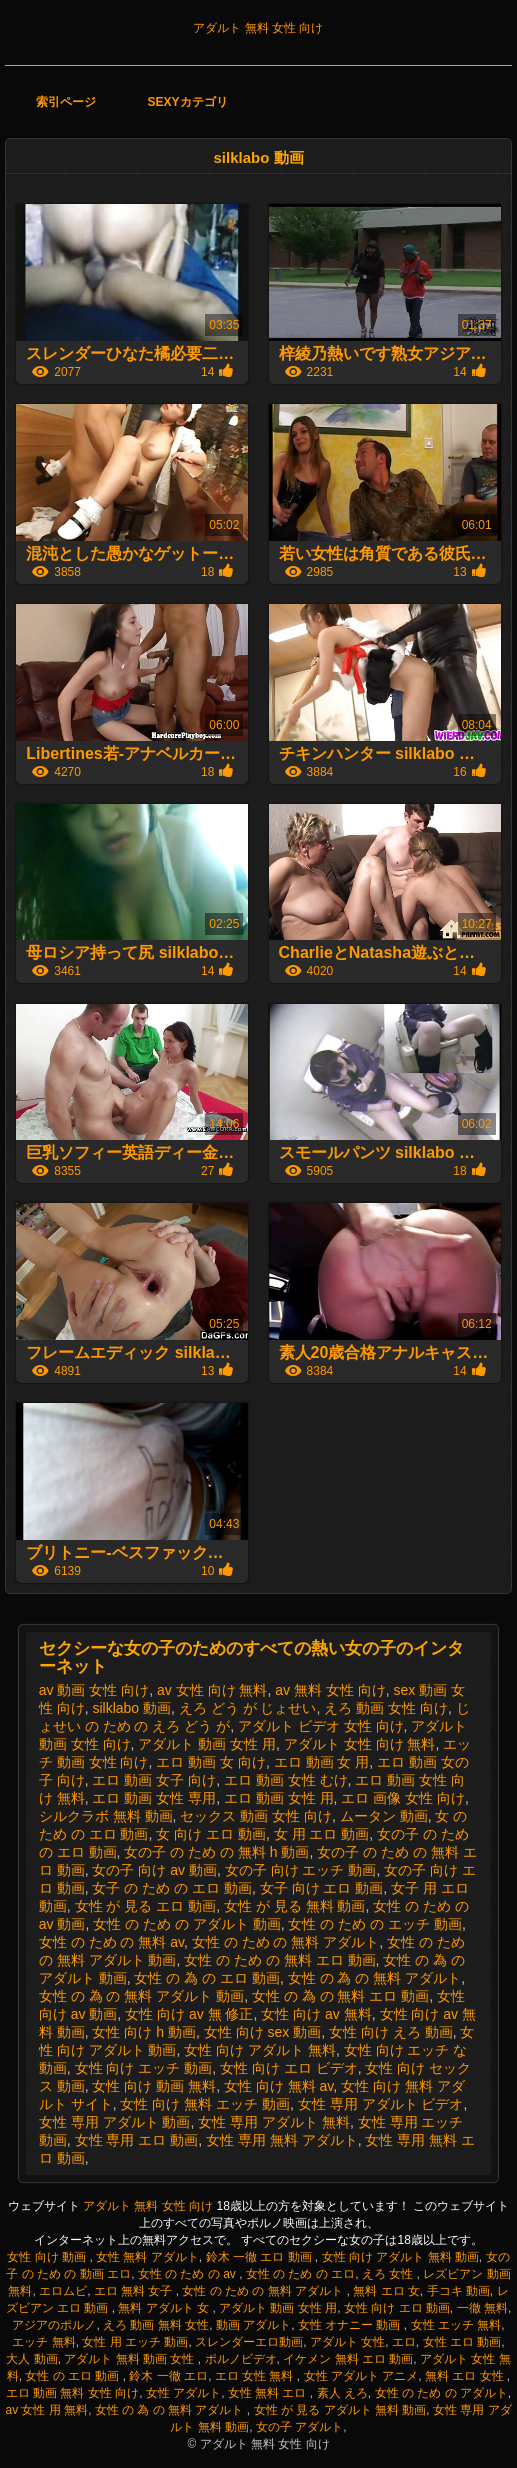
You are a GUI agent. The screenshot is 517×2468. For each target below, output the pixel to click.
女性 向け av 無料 (316, 2014)
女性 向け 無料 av (278, 2086)
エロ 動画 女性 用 (279, 1798)
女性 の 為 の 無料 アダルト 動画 (141, 1996)
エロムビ (63, 2291)
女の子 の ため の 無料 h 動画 (216, 1852)
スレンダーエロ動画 (249, 2342)
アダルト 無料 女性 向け (258, 28)
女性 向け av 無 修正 (189, 2014)
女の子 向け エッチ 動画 (301, 1870)
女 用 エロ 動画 (322, 1834)
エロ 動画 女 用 (322, 1762)
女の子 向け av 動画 (154, 1870)
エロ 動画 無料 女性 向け (72, 2393)
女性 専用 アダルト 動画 (115, 2122)
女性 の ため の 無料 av (111, 1942)
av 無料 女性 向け (330, 1690)
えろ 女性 (389, 2274)
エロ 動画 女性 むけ (286, 1780)
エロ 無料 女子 (135, 2291)
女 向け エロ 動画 (211, 1834)
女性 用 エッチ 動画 (135, 2342)
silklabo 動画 (131, 1708)
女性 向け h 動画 (143, 2032)
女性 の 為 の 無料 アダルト (374, 1978)
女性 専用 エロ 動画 (137, 2140)
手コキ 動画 (458, 2291)
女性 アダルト (183, 2393)
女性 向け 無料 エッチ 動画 (205, 2104)
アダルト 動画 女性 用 (207, 1744)
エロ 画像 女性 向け (403, 1798)
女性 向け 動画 (48, 2257)
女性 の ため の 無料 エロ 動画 (279, 1960)
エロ (404, 2342)
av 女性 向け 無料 (212, 1690)
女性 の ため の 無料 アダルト (285, 1942)
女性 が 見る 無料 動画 (295, 1906)
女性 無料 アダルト (147, 2257)
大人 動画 (31, 2359)
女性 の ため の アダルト (441, 2393)
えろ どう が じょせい (248, 1708)
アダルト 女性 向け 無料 (360, 1744)
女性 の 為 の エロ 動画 (206, 1978)
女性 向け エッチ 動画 (144, 2068)
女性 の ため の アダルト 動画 (186, 1924)
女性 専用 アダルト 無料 (274, 2122)
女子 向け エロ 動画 (322, 1888)
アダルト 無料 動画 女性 (130, 2359)
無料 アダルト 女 (165, 2308)
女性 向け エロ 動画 (397, 2308)
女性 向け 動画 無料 (154, 2086)
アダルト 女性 (347, 2342)
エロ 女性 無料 (256, 2376)
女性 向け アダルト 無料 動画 (400, 2257)
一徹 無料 (482, 2308)
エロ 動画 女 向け (211, 1762)
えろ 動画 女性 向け (386, 1708)
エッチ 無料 (43, 2342)
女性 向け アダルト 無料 (260, 2050)
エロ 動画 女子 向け (154, 1780)
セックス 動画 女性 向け (256, 1816)
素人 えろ (342, 2393)
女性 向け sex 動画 (262, 2032)
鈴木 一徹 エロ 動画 (260, 2257)
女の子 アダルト (299, 2427)
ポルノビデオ (241, 2359)
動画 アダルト (253, 2325)
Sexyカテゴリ (188, 102)
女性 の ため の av (188, 2274)
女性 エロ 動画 (462, 2342)
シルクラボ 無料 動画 (106, 1816)
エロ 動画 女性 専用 (154, 1798)
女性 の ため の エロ (300, 2274)
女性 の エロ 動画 (73, 2376)
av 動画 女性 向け (94, 1690)
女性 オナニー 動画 (351, 2325)
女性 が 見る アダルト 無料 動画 (340, 2410)
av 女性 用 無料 (46, 2410)
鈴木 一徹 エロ (168, 2376)
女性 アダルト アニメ (361, 2376)
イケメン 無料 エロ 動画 (348, 2359)
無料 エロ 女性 (466, 2376)
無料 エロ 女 (386, 2291)
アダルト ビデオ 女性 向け (321, 1726)
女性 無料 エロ (269, 2393)
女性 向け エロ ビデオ (289, 2068)
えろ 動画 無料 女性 (156, 2325)
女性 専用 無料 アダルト (282, 2140)
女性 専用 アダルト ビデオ (381, 2104)
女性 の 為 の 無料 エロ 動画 (340, 1996)
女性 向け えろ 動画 (391, 2032)
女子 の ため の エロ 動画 (171, 1888)
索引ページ (66, 102)
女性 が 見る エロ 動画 (146, 1906)
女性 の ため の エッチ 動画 (374, 1924)
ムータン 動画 (384, 1816)
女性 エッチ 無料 (456, 2325)
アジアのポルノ (54, 2325)
